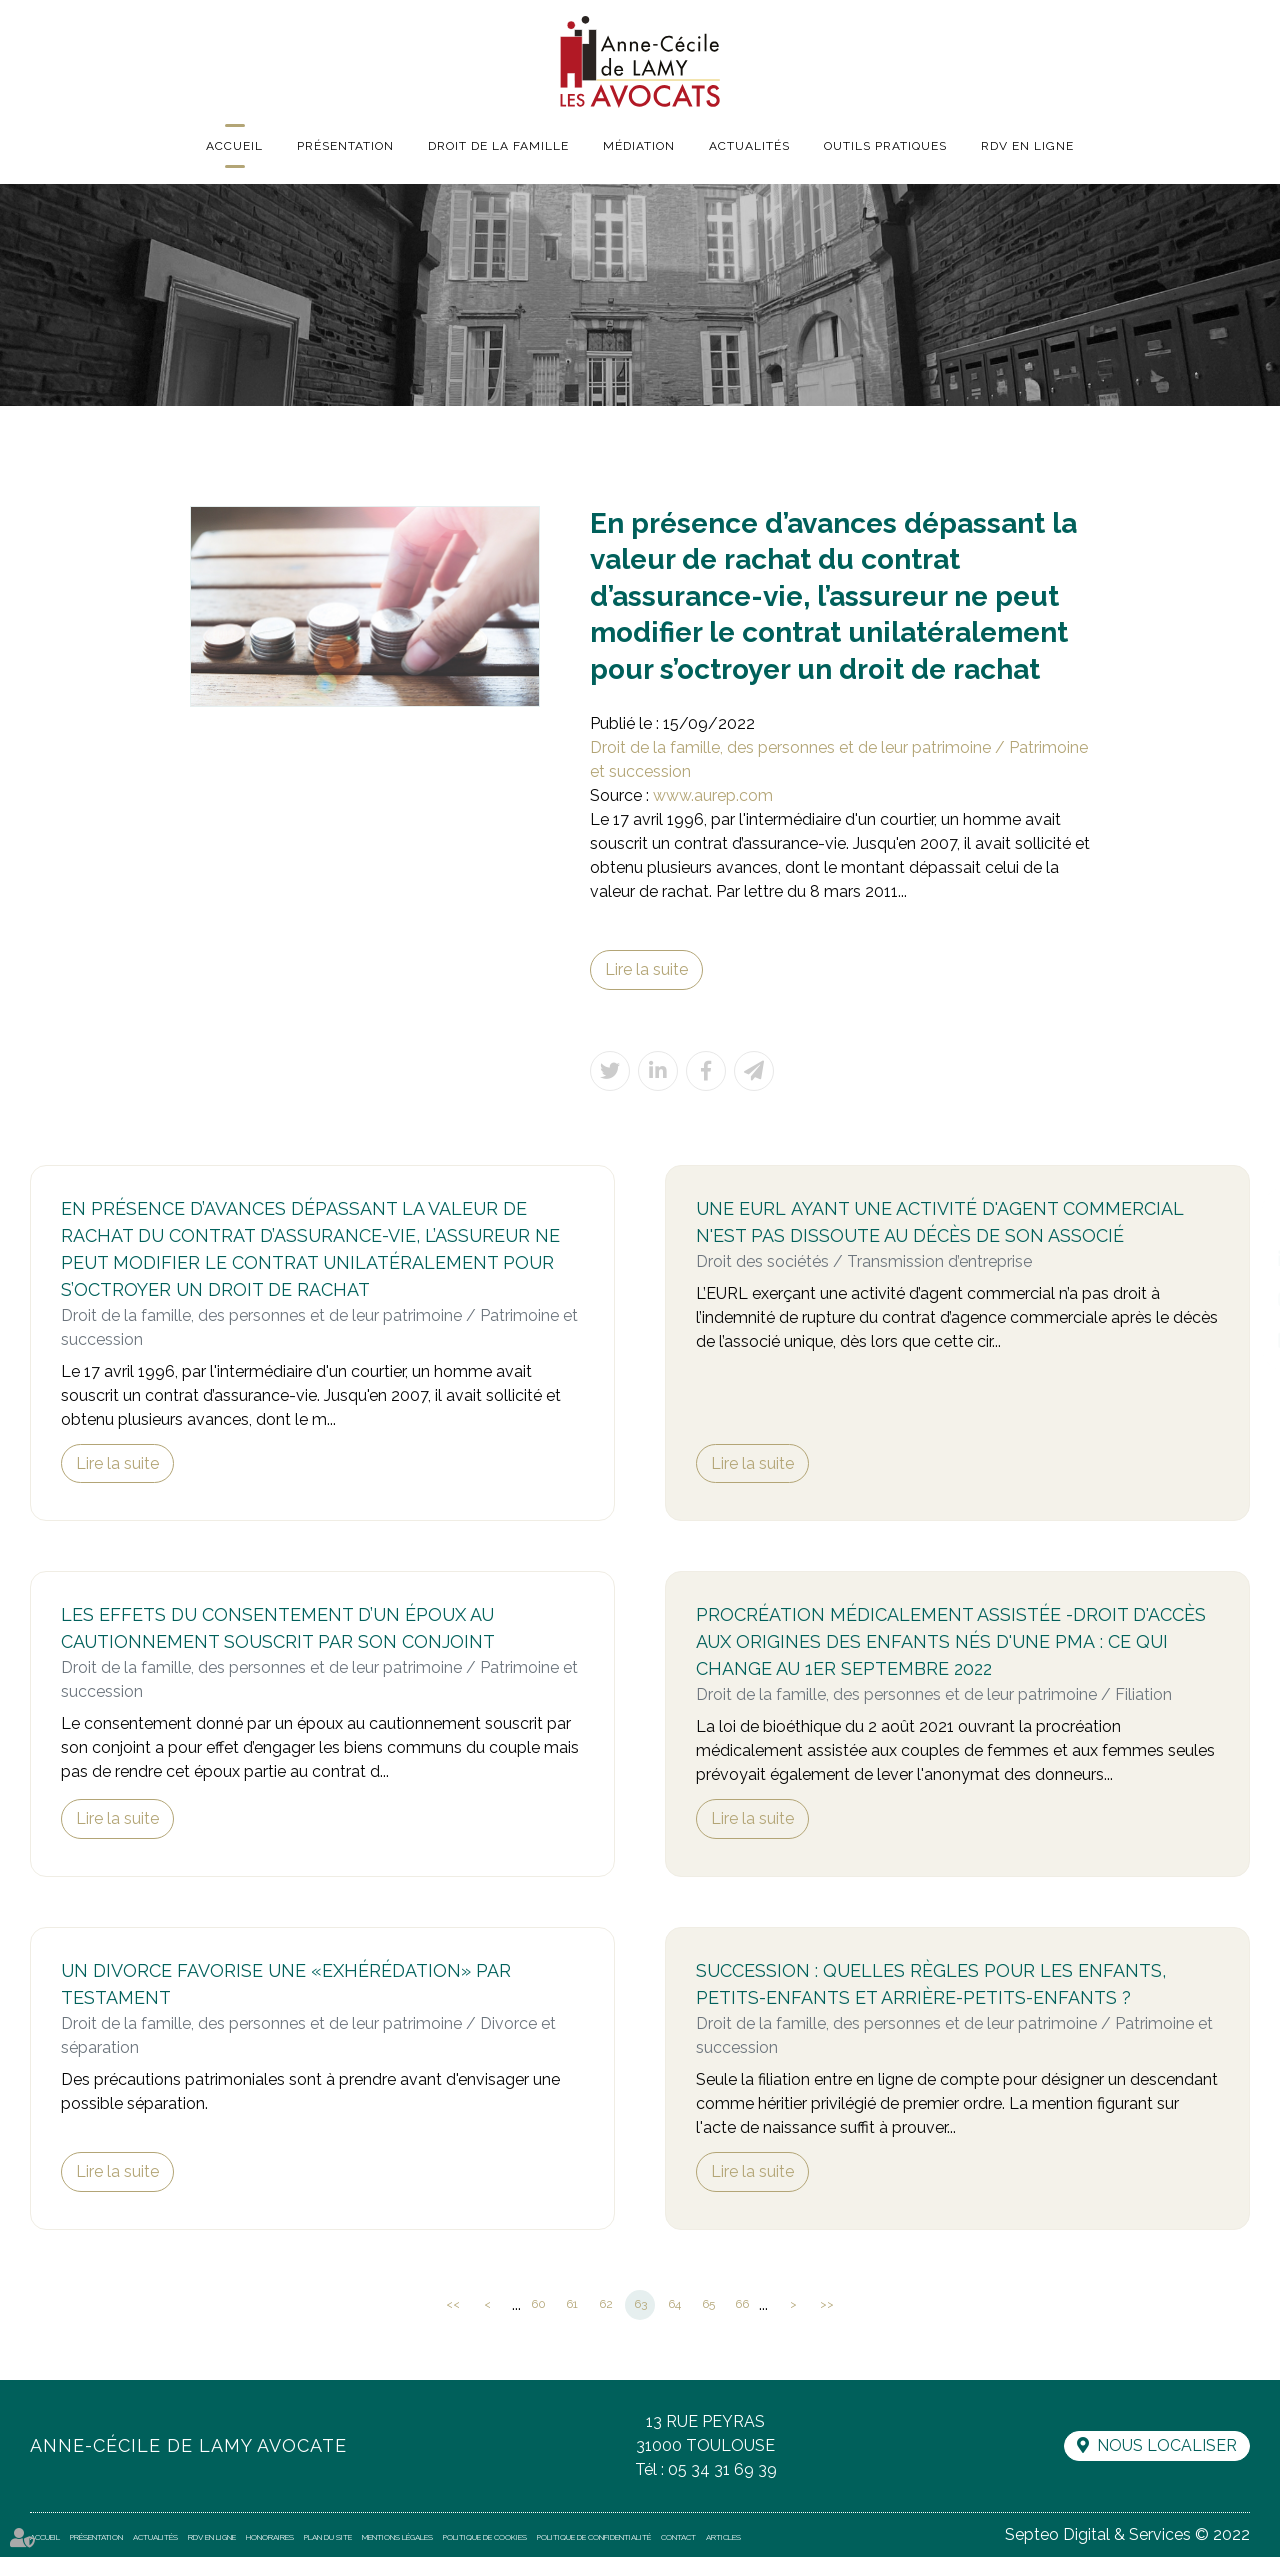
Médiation (639, 146)
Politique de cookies (485, 2538)
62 (606, 2305)
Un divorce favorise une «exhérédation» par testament (287, 1986)
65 (708, 2305)
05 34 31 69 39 (722, 2470)
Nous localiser (1167, 2446)
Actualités (749, 146)
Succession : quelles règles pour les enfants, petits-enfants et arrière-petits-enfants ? (932, 1986)
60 (538, 2305)
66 (742, 2305)
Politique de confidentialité (594, 2538)
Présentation (345, 146)
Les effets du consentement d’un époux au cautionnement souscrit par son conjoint (279, 1630)
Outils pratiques (885, 146)
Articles (723, 2538)
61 (572, 2305)
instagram (1240, 1299)
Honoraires (270, 2538)
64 (674, 2305)
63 (640, 2305)
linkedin (1240, 1259)
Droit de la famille (498, 146)
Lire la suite (646, 969)
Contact (678, 2538)
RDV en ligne (1027, 146)
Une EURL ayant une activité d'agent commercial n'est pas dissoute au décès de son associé (941, 1223)
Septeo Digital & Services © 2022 (1127, 2535)
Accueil (234, 146)
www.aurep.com (713, 795)
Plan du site (328, 2538)
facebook (1240, 1219)
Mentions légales (397, 2538)
